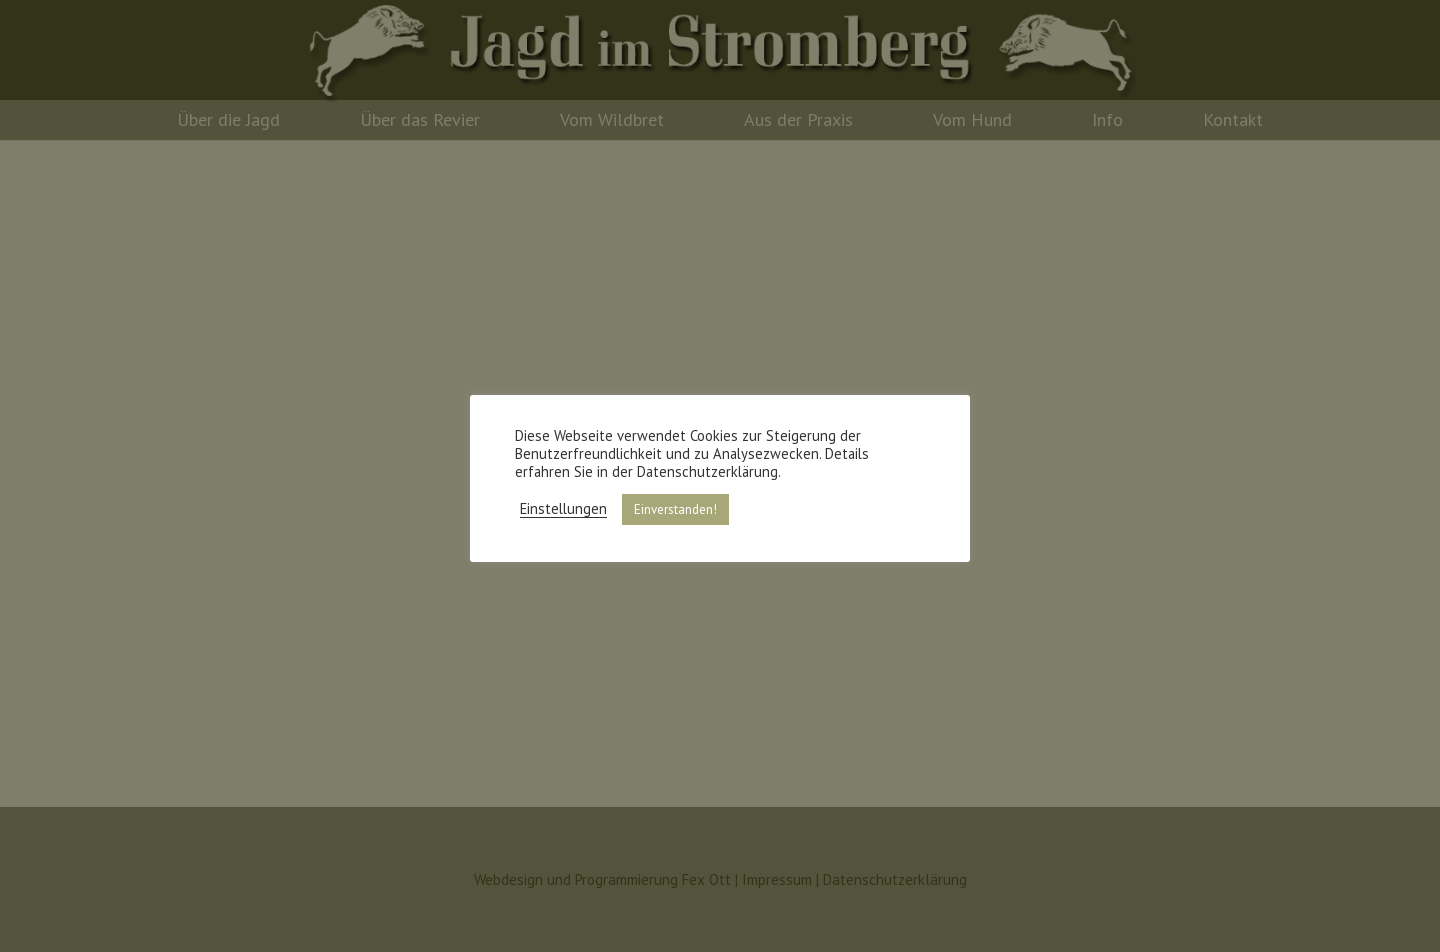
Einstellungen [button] (563, 509)
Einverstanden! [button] (675, 509)
